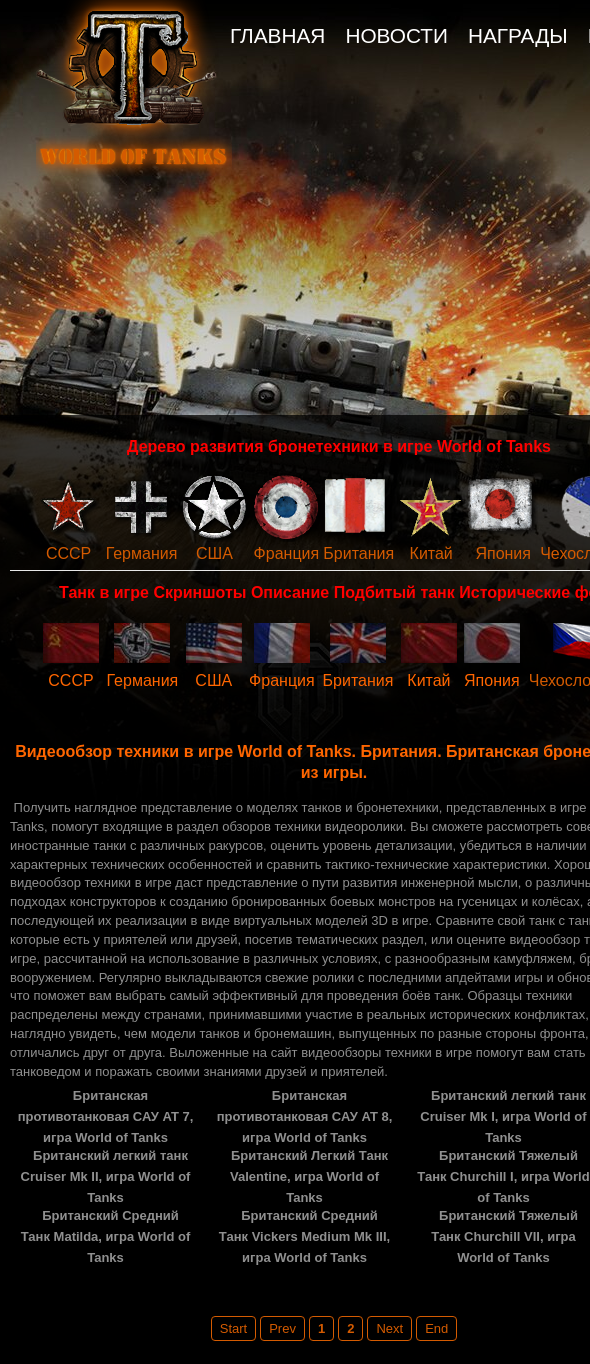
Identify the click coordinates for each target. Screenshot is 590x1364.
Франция (287, 553)
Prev (282, 1328)
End (436, 1328)
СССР (68, 553)
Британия (358, 553)
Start (233, 1328)
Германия (142, 553)
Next (389, 1328)
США (214, 553)
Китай (431, 553)
